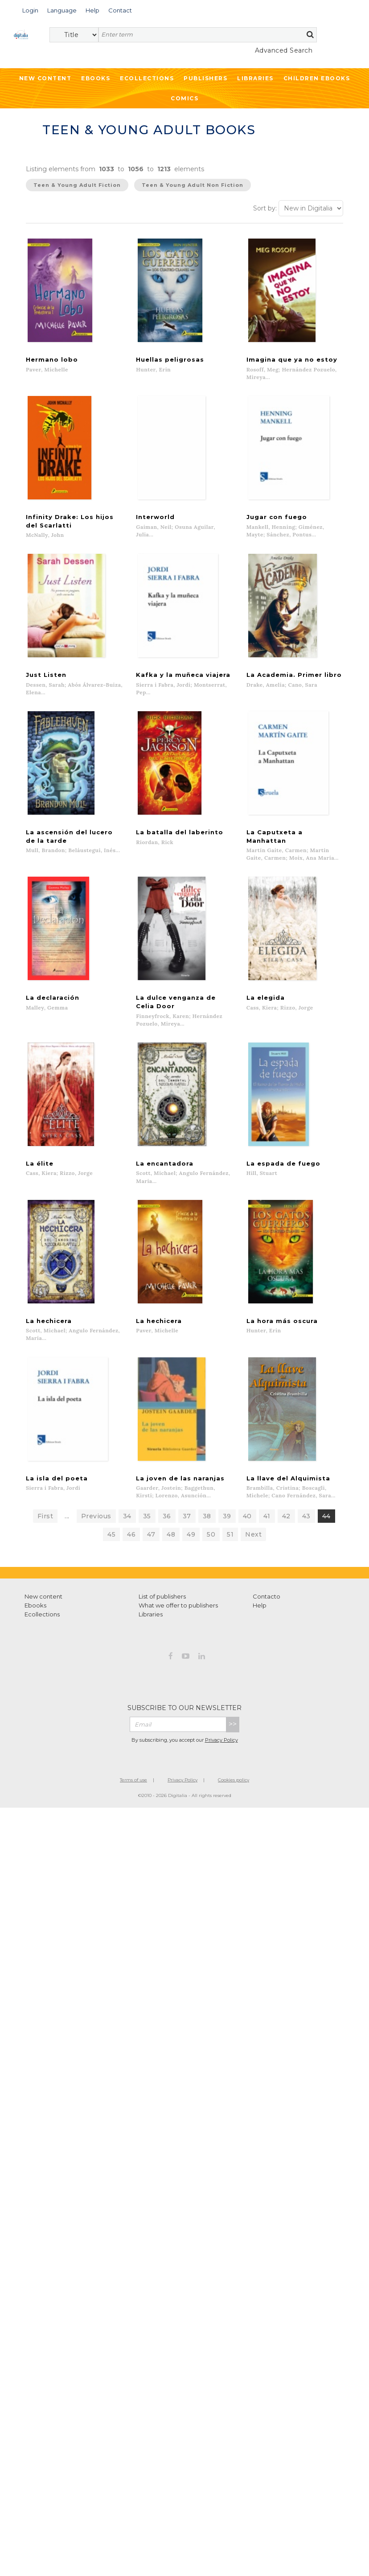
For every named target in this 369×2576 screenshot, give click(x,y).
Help (259, 1624)
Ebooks (95, 78)
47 (151, 1554)
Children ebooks (316, 78)
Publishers (205, 78)
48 (171, 1554)
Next (253, 1554)
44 (326, 1535)
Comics (184, 98)
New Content (45, 78)
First (45, 1535)
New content (43, 1615)
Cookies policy (233, 1799)
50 (211, 1554)
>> (233, 1743)
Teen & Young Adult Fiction (77, 185)
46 (131, 1554)
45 (111, 1554)
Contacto (266, 1615)
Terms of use (133, 1799)
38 (207, 1535)
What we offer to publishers (178, 1624)
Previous (96, 1535)
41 (267, 1535)
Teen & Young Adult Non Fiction (192, 185)
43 (306, 1535)
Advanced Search (284, 50)
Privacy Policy (221, 1759)
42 (286, 1535)
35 (147, 1535)
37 (187, 1535)
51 (230, 1554)
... (67, 1535)
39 (227, 1535)
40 (247, 1535)
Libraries (255, 78)
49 (191, 1554)
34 (127, 1535)
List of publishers (162, 1615)
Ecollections (147, 78)
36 (167, 1535)
